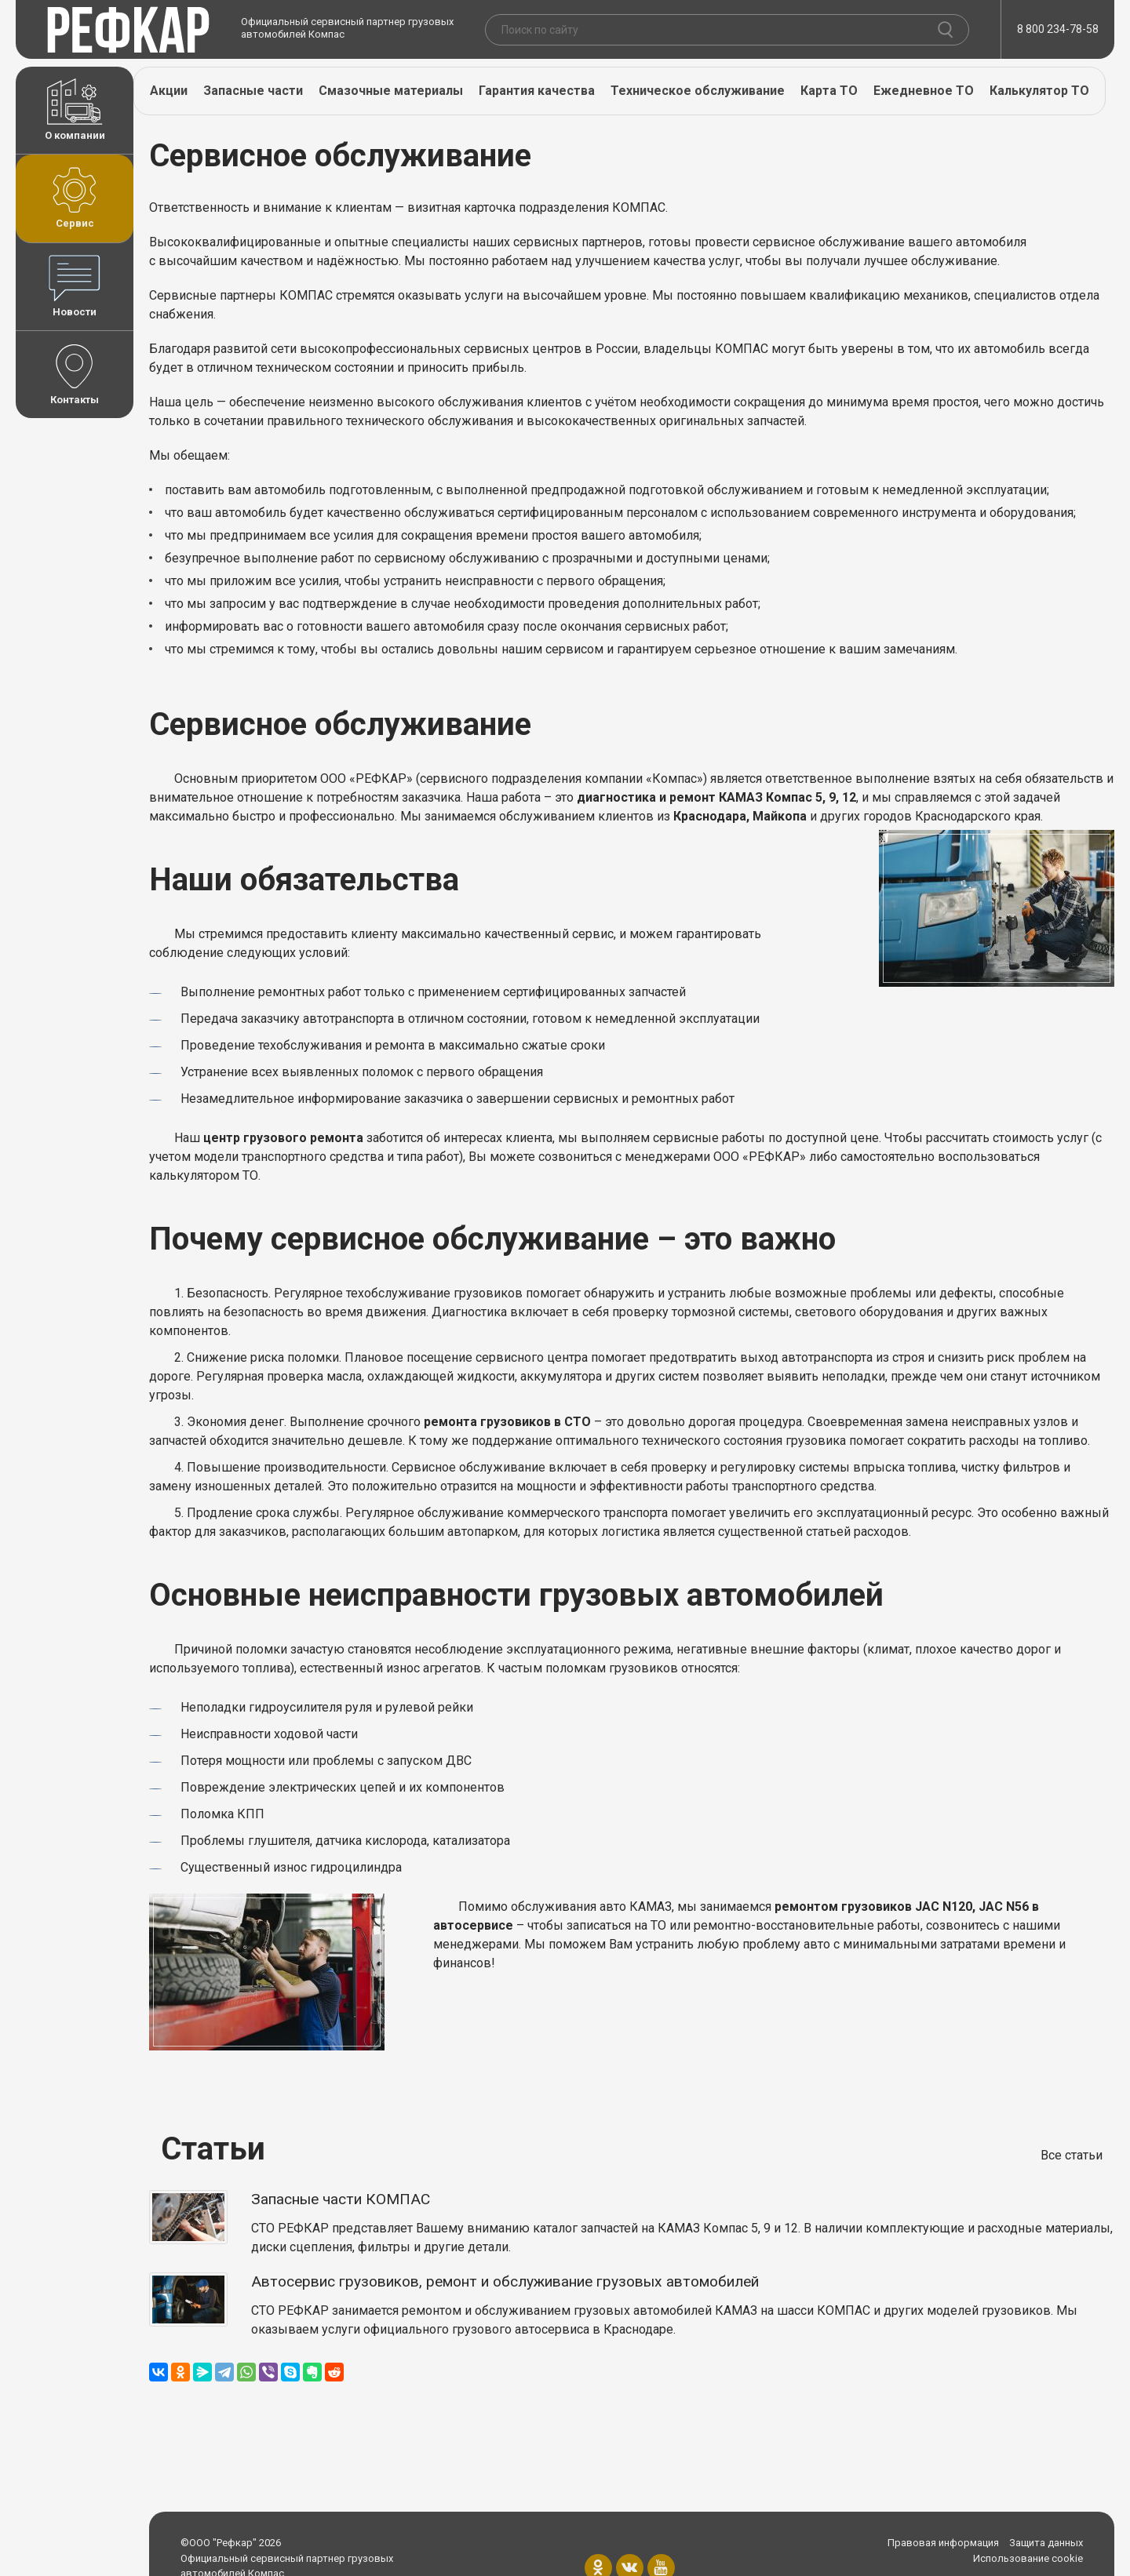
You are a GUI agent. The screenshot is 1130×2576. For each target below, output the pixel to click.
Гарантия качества (537, 90)
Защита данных (1046, 2543)
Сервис (74, 197)
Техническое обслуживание (698, 90)
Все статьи (1072, 2155)
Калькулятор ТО (1039, 90)
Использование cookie (1028, 2558)
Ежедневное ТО (923, 90)
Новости (74, 286)
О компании (74, 109)
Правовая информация (943, 2543)
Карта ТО (829, 90)
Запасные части (253, 90)
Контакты (74, 374)
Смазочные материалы (391, 90)
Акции (169, 90)
